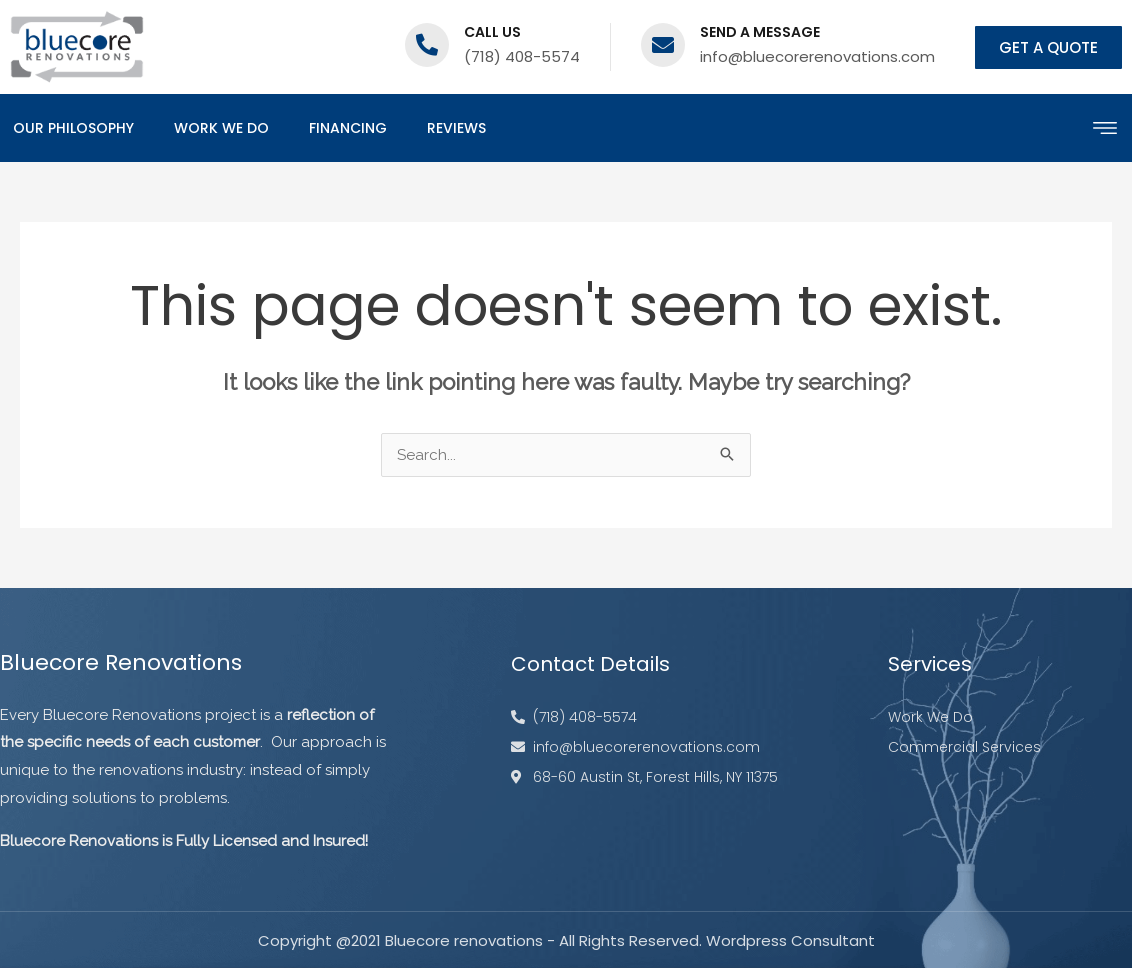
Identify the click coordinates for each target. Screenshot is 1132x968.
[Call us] (427, 45)
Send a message (760, 32)
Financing (348, 128)
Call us (492, 32)
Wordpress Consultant (790, 940)
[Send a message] (663, 45)
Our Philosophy (73, 128)
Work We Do (221, 128)
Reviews (456, 128)
